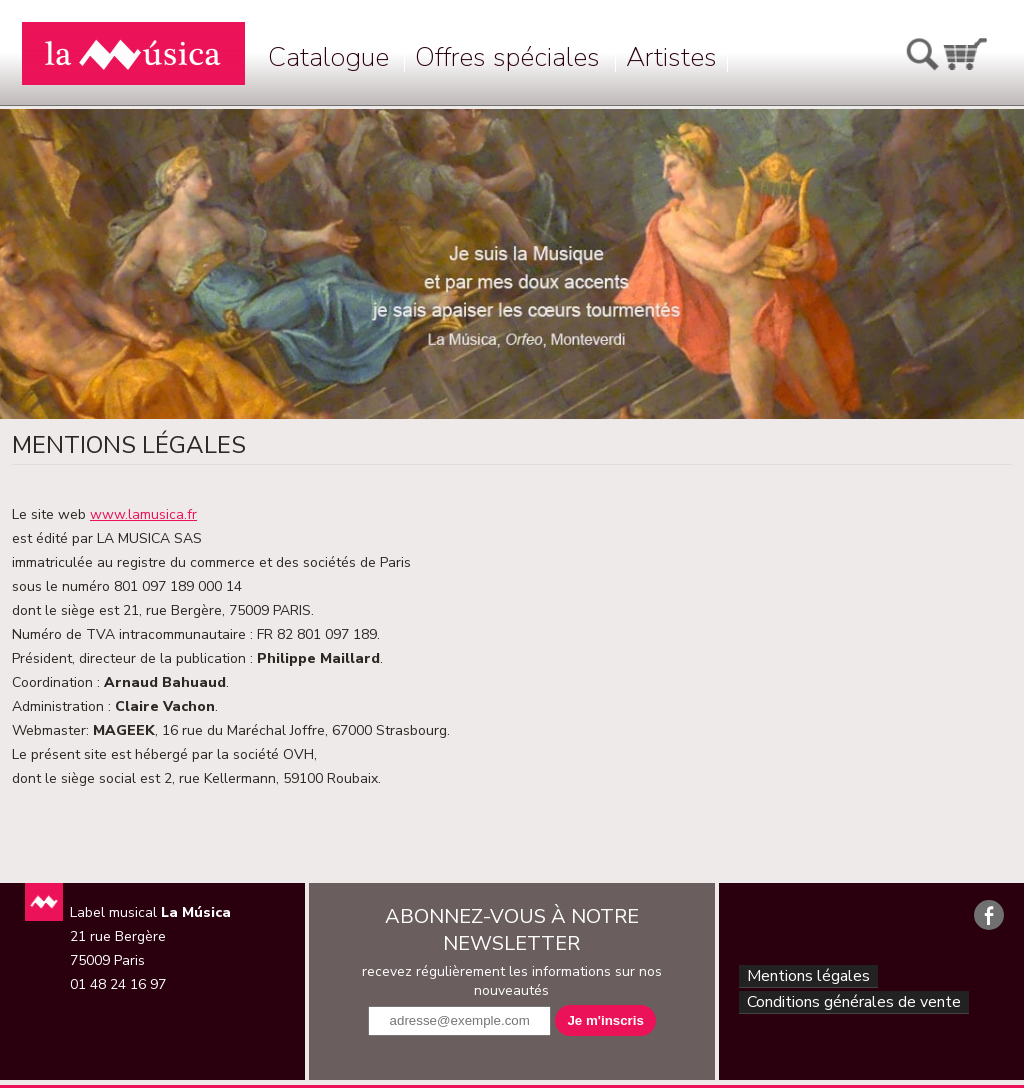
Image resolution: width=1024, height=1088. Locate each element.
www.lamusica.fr (143, 514)
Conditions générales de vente (853, 1008)
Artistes (671, 57)
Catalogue (328, 57)
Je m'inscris (605, 1020)
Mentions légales (804, 978)
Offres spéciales (507, 57)
